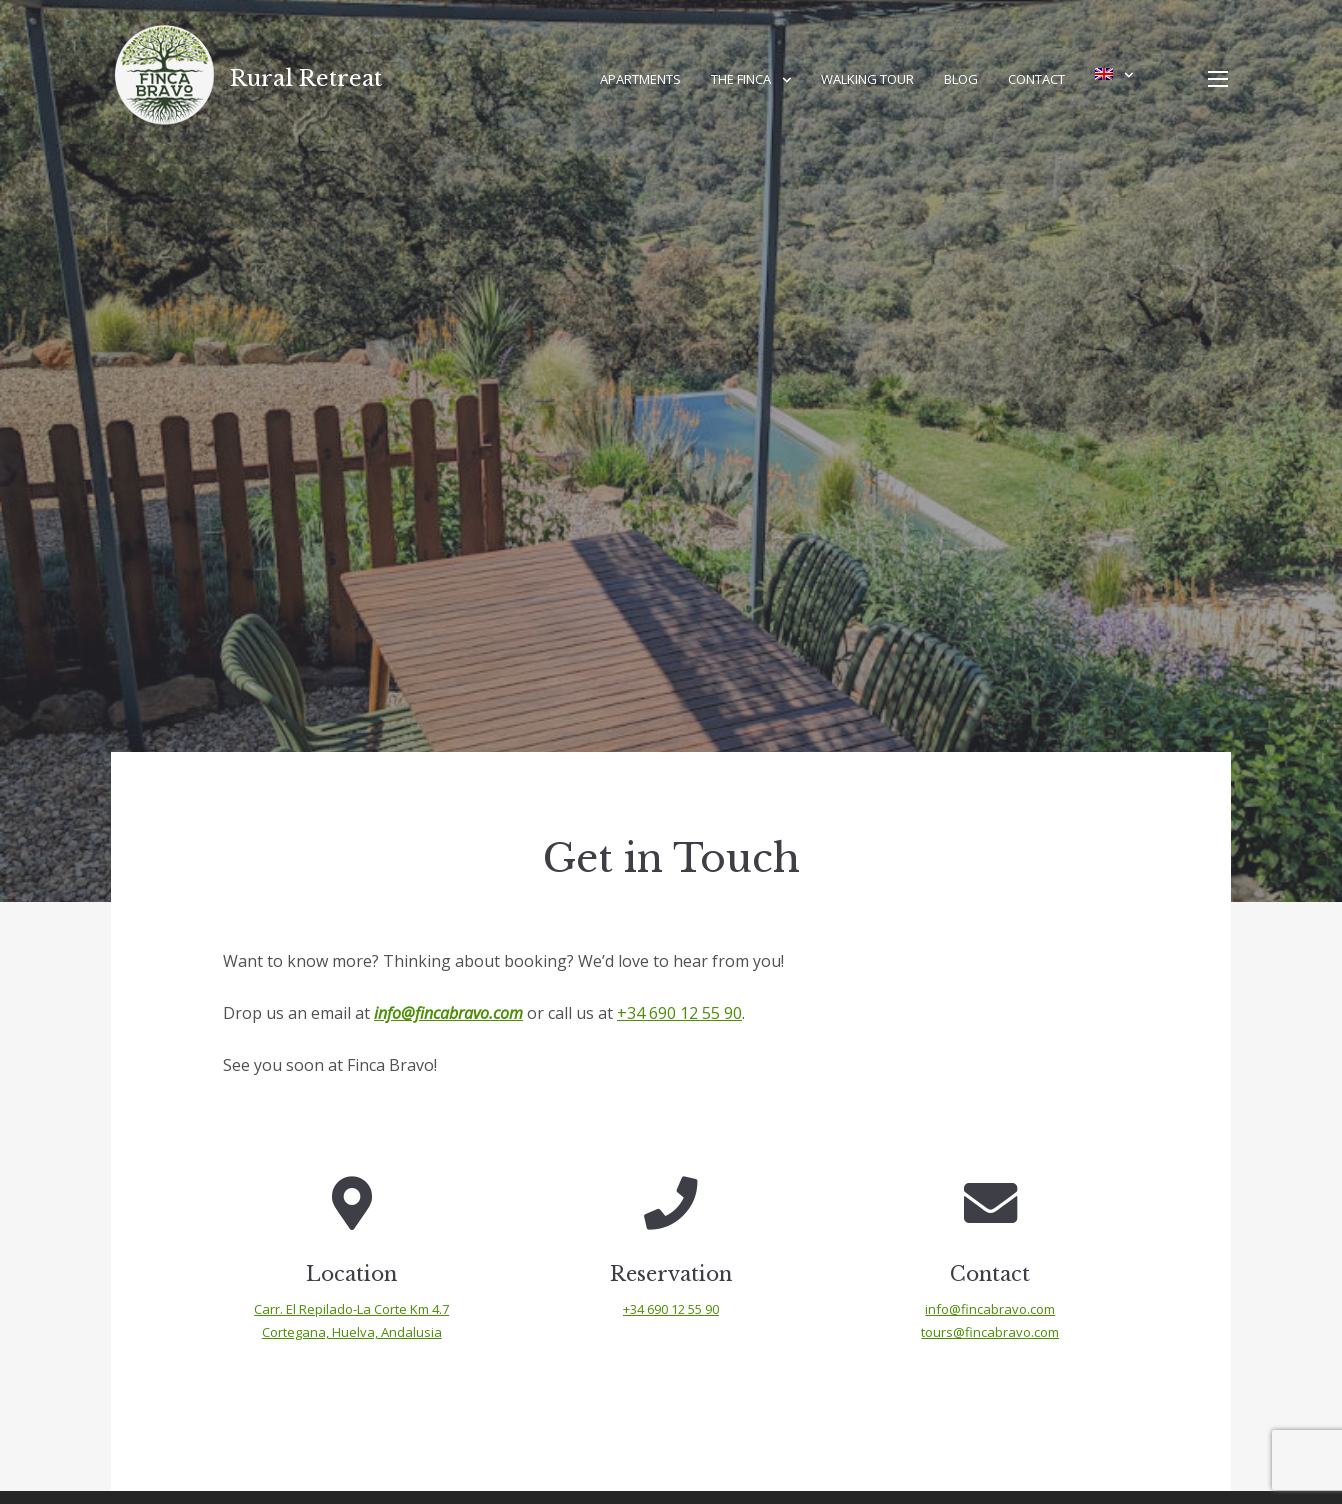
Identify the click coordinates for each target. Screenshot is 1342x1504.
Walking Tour (867, 79)
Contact (1036, 79)
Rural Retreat (306, 78)
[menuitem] (1114, 74)
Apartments (640, 79)
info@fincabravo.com (448, 1013)
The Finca (741, 79)
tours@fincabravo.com (990, 1332)
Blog (961, 79)
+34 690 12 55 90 (679, 1013)
